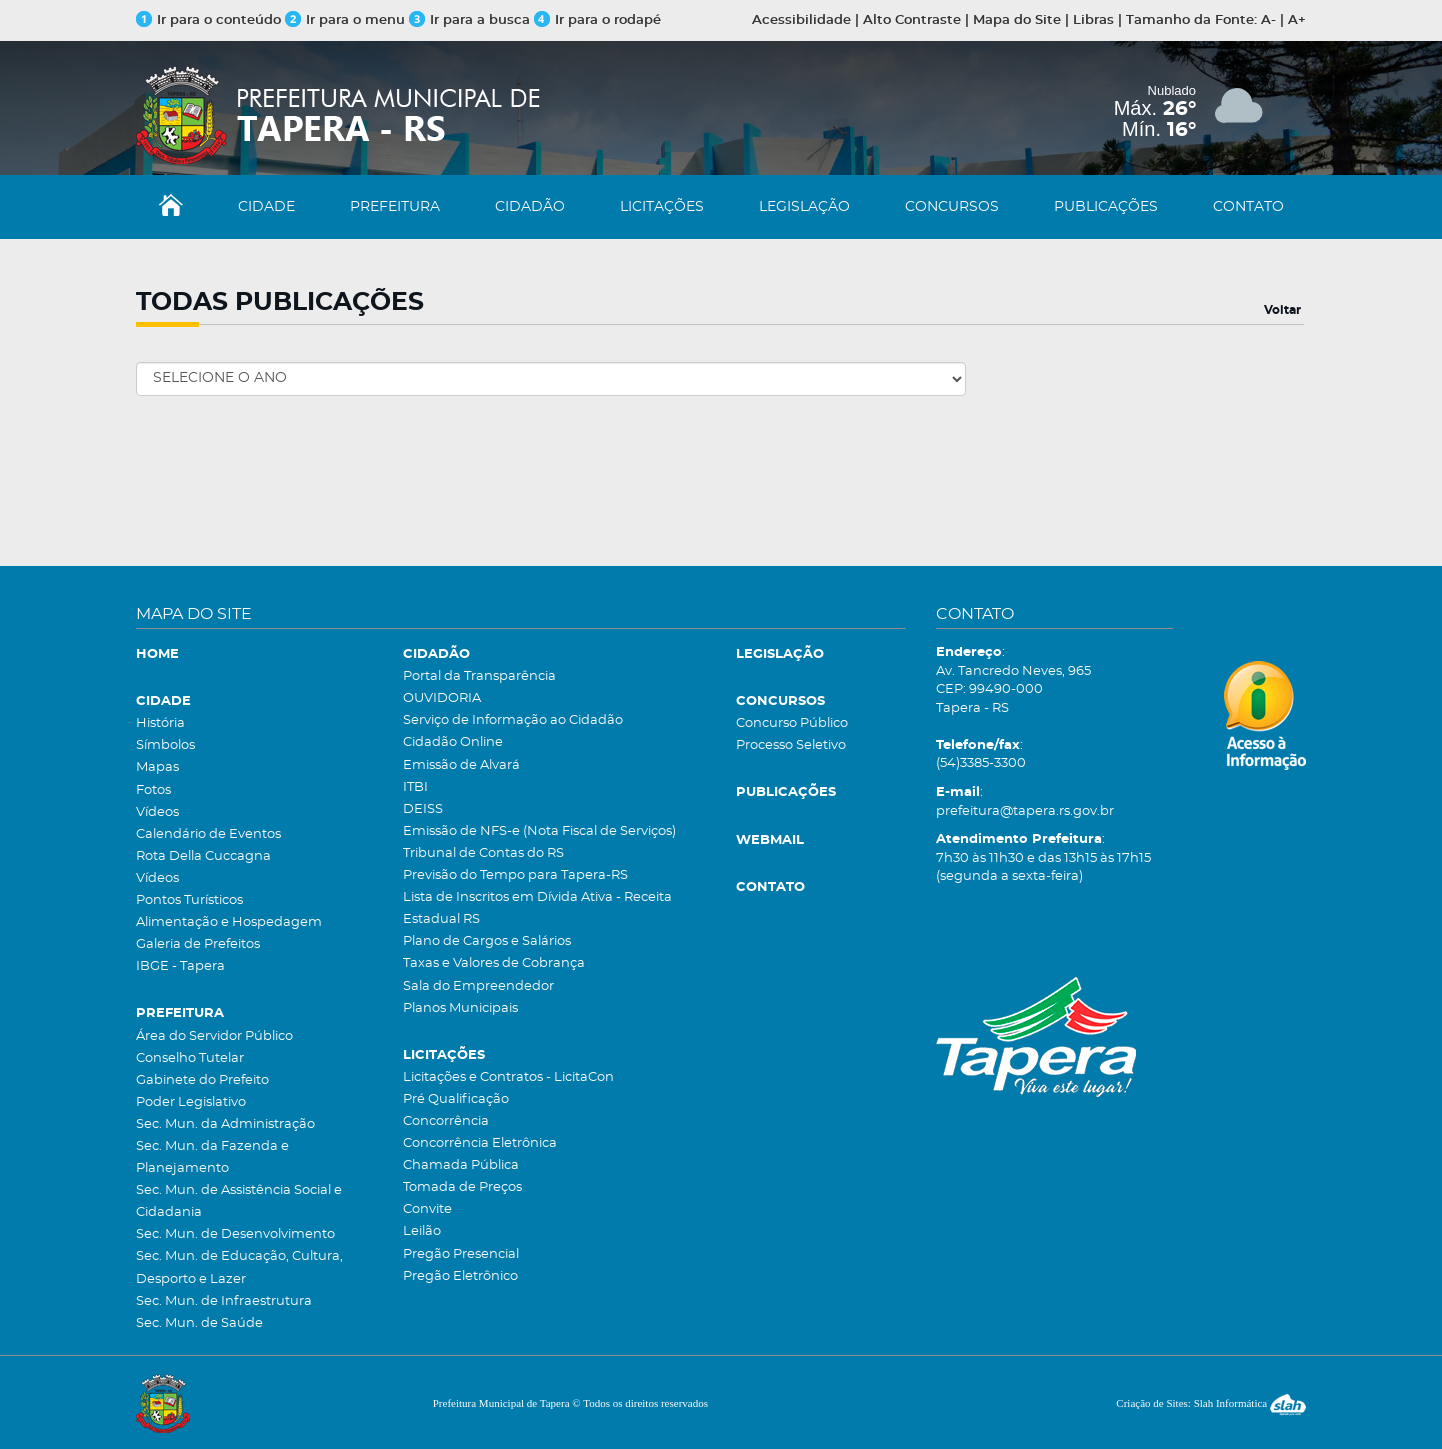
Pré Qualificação (456, 1099)
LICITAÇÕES (662, 207)
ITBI (415, 787)
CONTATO (1248, 207)
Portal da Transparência (479, 676)
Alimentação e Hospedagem (229, 922)
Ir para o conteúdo (208, 20)
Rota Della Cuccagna (203, 856)
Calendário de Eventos (208, 834)
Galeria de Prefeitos (198, 944)
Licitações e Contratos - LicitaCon (508, 1077)
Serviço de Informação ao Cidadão (513, 720)
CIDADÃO (530, 207)
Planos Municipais (460, 1008)
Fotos (153, 790)
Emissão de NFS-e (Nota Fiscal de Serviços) (539, 831)
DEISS (423, 809)
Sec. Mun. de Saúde (199, 1323)
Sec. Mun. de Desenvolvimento (235, 1234)
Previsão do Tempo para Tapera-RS (515, 875)
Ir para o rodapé (597, 20)
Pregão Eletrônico (460, 1276)
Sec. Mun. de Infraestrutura (224, 1301)
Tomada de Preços (462, 1187)
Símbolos (165, 745)
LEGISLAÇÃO (804, 207)
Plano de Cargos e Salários (487, 941)
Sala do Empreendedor (478, 986)
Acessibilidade (801, 20)
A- (1268, 20)
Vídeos (157, 812)
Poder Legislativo (191, 1102)
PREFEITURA (395, 207)
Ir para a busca (469, 20)
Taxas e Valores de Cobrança (494, 963)
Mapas (157, 767)
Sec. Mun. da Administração (225, 1124)
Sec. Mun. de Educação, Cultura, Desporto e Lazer (239, 1267)
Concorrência (446, 1121)
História (160, 723)
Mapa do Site (1017, 20)
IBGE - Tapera (180, 966)
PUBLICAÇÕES (1106, 207)
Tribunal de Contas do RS (483, 853)
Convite (427, 1209)
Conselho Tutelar (190, 1058)
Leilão (422, 1231)
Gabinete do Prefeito (202, 1080)
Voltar (1282, 310)
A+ (1297, 20)
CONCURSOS (952, 207)
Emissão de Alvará (461, 765)
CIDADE (266, 207)
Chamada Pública (461, 1165)
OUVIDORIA (442, 698)
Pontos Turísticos (189, 900)
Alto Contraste (912, 20)
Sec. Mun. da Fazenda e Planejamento (212, 1157)
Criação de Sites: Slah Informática (1211, 1403)
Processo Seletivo (791, 745)
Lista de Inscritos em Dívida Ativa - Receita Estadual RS (537, 908)
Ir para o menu (347, 20)
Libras (1093, 20)
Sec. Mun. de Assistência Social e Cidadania (239, 1201)
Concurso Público (792, 723)
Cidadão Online (453, 742)
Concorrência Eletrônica (480, 1143)
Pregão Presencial (461, 1254)
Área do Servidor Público (214, 1036)
